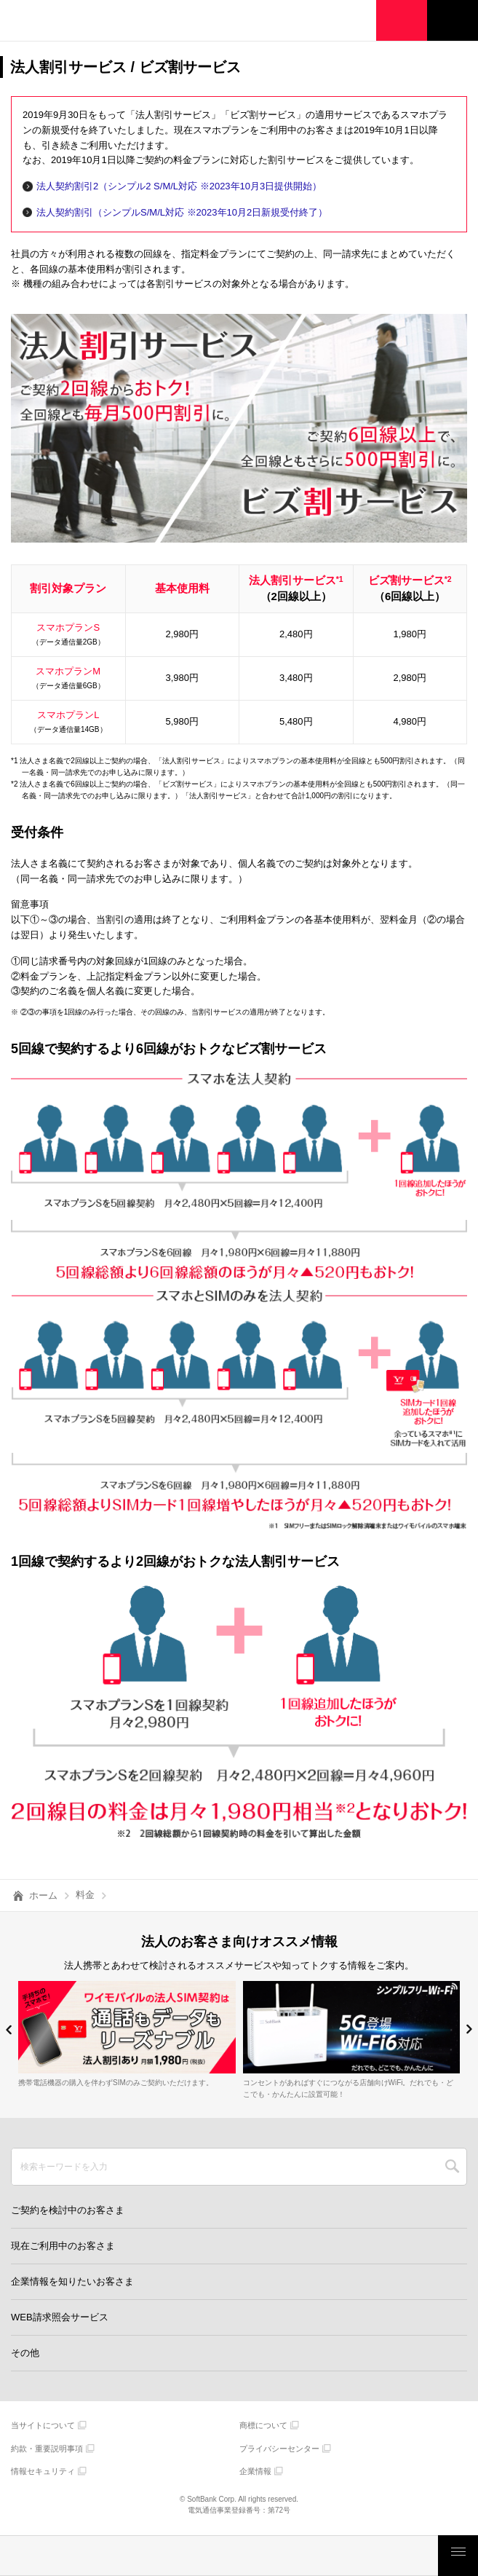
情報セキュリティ (43, 2471)
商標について (263, 2425)
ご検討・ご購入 (306, 2555)
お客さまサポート (394, 2555)
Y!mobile (84, 22)
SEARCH (452, 2167)
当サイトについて (43, 2425)
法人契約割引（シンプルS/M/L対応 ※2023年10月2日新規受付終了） (181, 212)
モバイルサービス (219, 2555)
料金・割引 (43, 2555)
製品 (131, 2555)
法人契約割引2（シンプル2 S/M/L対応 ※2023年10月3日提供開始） (179, 186)
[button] (9, 2029)
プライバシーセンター (279, 2448)
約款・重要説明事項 (47, 2448)
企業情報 (255, 2471)
